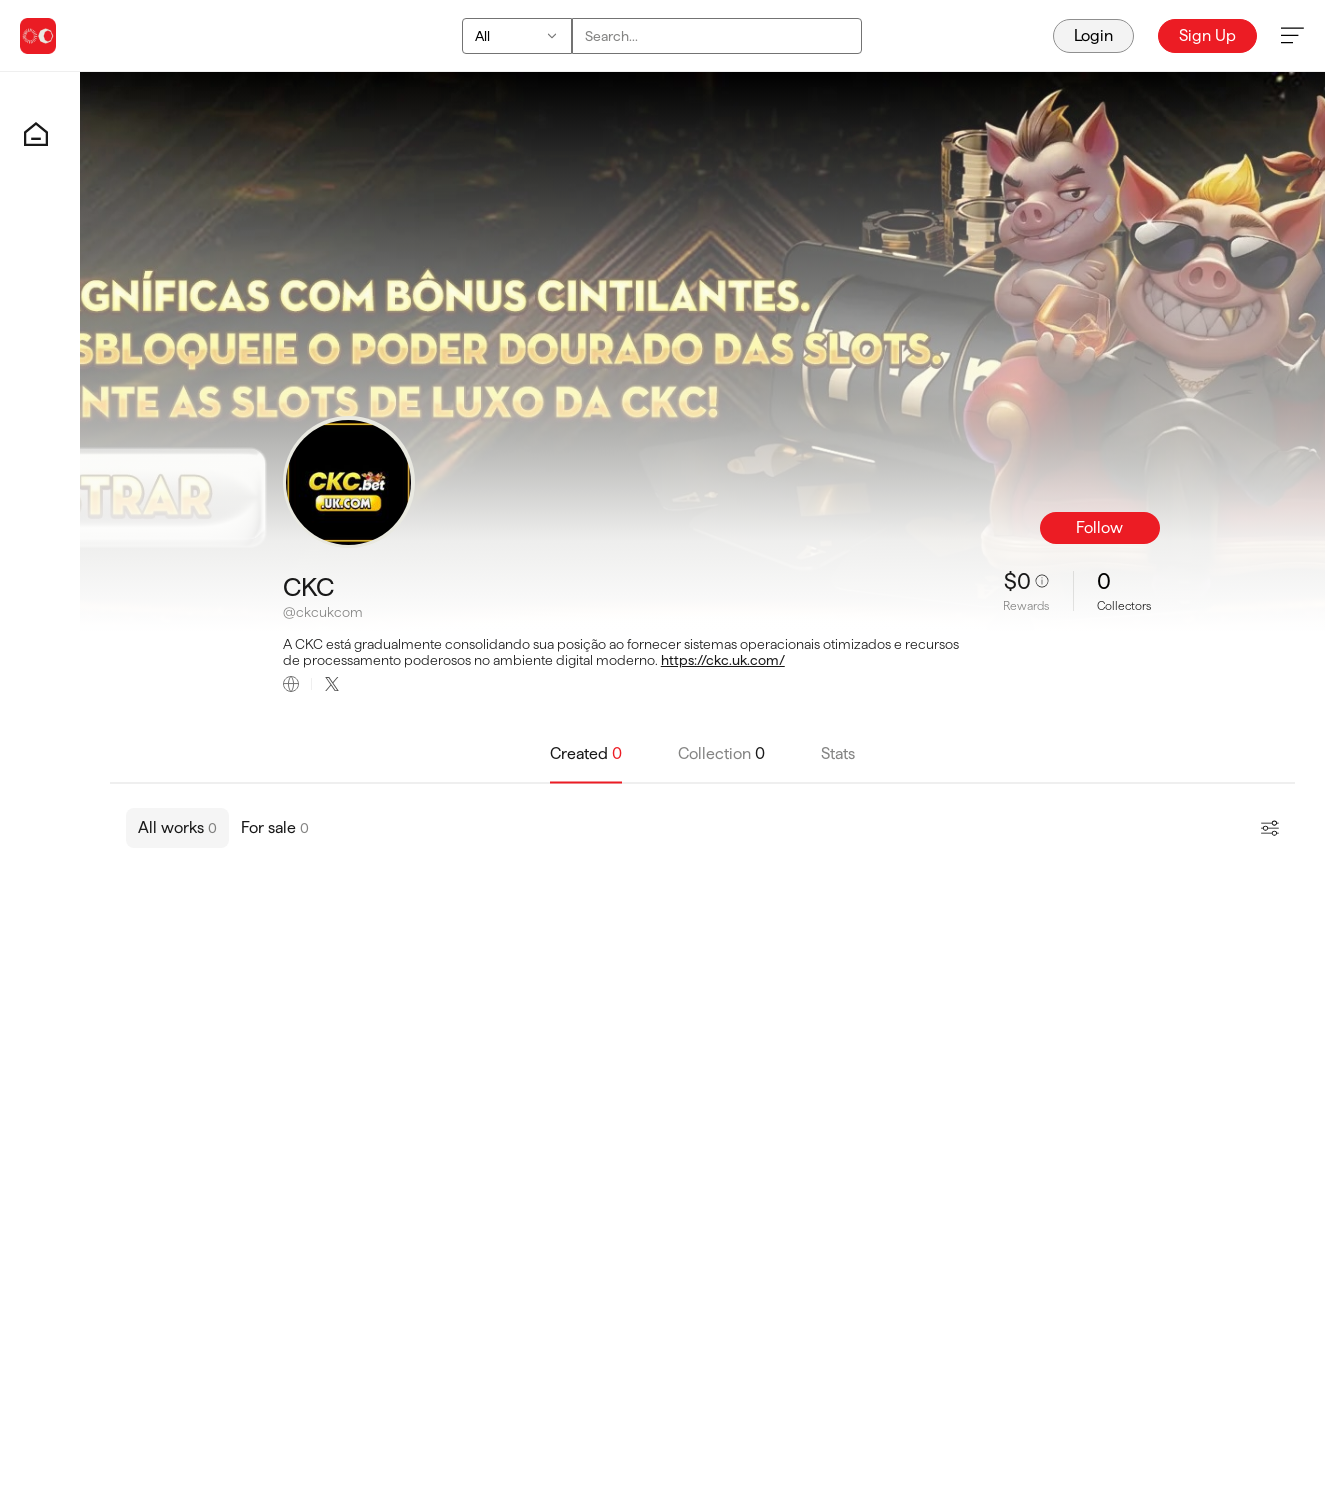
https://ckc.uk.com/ (723, 660)
